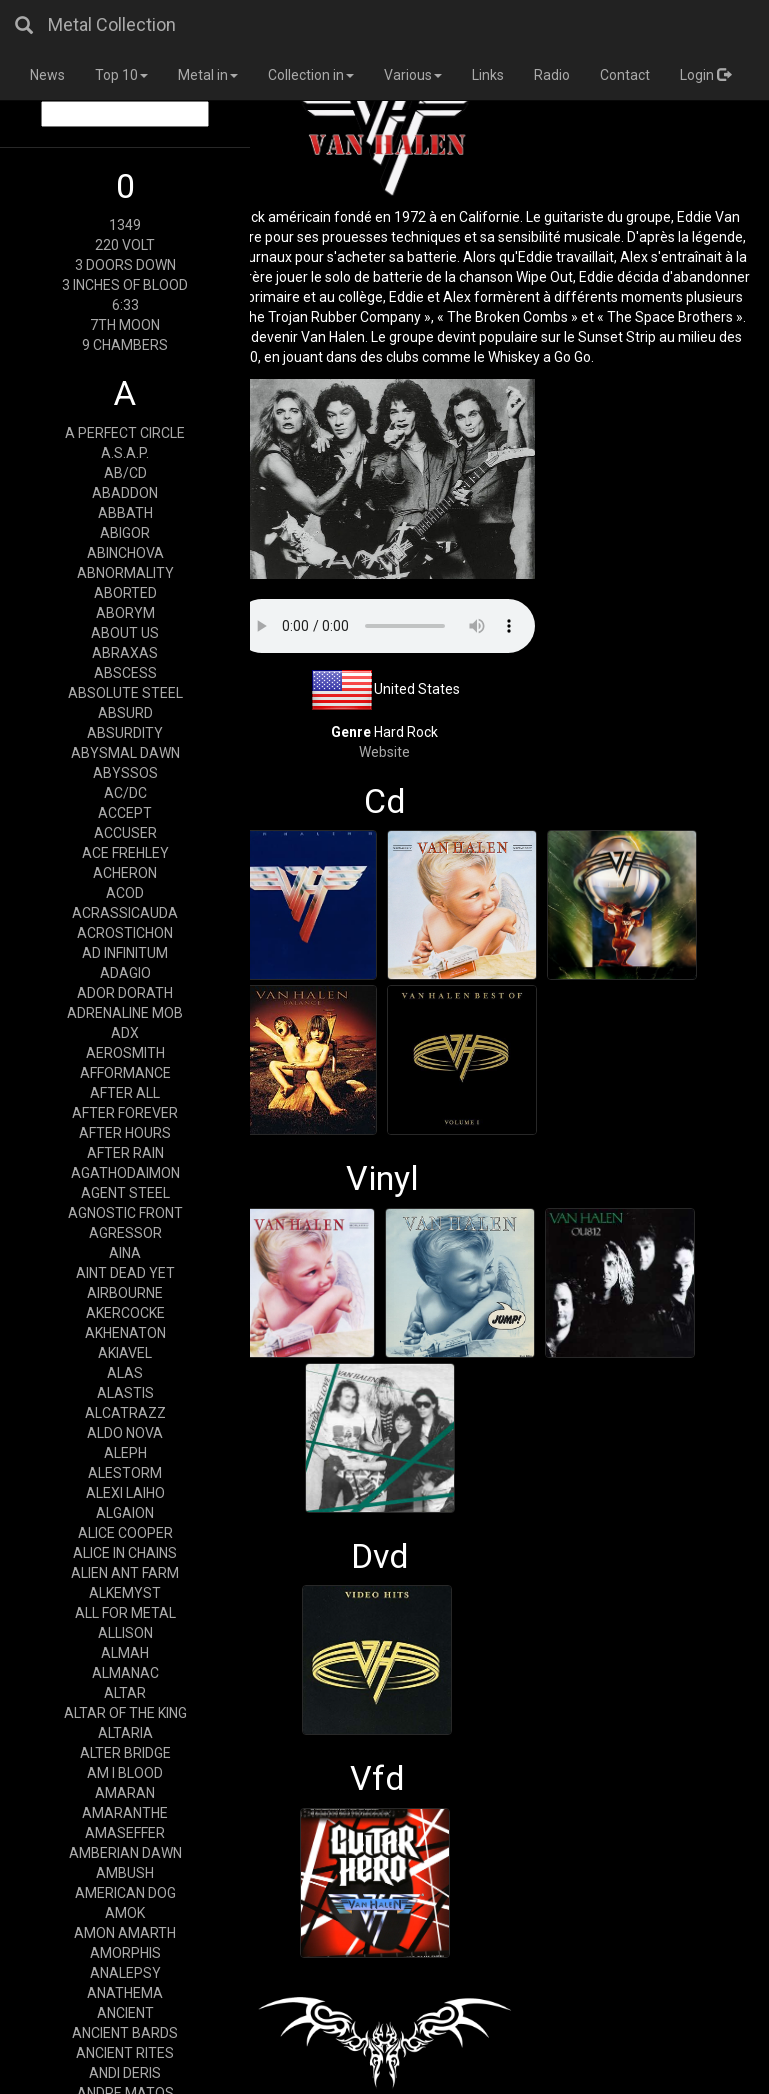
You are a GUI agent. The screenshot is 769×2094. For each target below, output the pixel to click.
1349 (125, 225)
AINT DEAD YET (125, 1273)
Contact (625, 75)
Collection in (311, 75)
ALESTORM (125, 1473)
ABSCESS (125, 673)
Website (384, 752)
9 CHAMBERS (125, 345)
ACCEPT (125, 813)
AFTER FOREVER (125, 1113)
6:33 (125, 305)
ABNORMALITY (125, 573)
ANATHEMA (125, 1993)
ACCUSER (125, 833)
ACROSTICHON (125, 933)
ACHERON (125, 873)
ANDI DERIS (125, 2073)
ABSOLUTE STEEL (125, 693)
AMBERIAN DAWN (125, 1853)
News (47, 75)
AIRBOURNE (125, 1293)
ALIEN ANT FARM (125, 1573)
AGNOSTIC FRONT (125, 1213)
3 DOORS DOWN (125, 265)
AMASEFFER (125, 1833)
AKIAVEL (125, 1353)
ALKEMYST (125, 1593)
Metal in (208, 75)
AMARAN (125, 1793)
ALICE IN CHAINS (125, 1553)
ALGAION (125, 1513)
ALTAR (125, 1693)
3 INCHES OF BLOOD (125, 285)
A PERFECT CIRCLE (125, 433)
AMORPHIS (125, 1953)
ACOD (125, 893)
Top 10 (121, 75)
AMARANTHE (125, 1813)
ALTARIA (125, 1733)
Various (413, 75)
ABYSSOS (125, 773)
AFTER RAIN (125, 1153)
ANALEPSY (125, 1973)
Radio (552, 75)
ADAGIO (125, 973)
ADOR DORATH (125, 993)
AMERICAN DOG (125, 1893)
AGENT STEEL (125, 1193)
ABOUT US (125, 633)
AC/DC (125, 793)
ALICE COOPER (125, 1533)
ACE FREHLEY (125, 853)
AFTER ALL (125, 1093)
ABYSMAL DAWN (125, 753)
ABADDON (125, 493)
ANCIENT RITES (125, 2053)
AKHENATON (125, 1333)
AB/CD (125, 473)
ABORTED (125, 593)
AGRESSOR (125, 1233)
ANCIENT (125, 2013)
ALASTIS (125, 1393)
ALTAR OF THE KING (125, 1713)
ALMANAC (125, 1673)
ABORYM (125, 613)
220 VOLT (125, 245)
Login (705, 75)
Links (488, 75)
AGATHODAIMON (125, 1173)
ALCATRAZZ (125, 1413)
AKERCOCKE (125, 1313)
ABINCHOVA (125, 553)
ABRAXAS (125, 653)
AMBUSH (125, 1873)
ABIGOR (125, 533)
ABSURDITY (125, 733)
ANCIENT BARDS (125, 2033)
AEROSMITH (125, 1053)
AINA (125, 1253)
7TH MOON (125, 325)
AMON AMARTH (125, 1933)
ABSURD (125, 713)
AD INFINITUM (125, 953)
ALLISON (125, 1633)
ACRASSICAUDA (125, 913)
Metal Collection (112, 24)
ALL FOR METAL (125, 1613)
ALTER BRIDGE (125, 1753)
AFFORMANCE (125, 1073)
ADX (125, 1033)
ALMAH (125, 1653)
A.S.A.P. (125, 453)
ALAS (125, 1373)
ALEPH (125, 1453)
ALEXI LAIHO (125, 1493)
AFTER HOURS (125, 1133)
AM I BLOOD (125, 1773)
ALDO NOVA (125, 1433)
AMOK (125, 1913)
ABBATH (125, 513)
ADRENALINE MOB (125, 1013)
